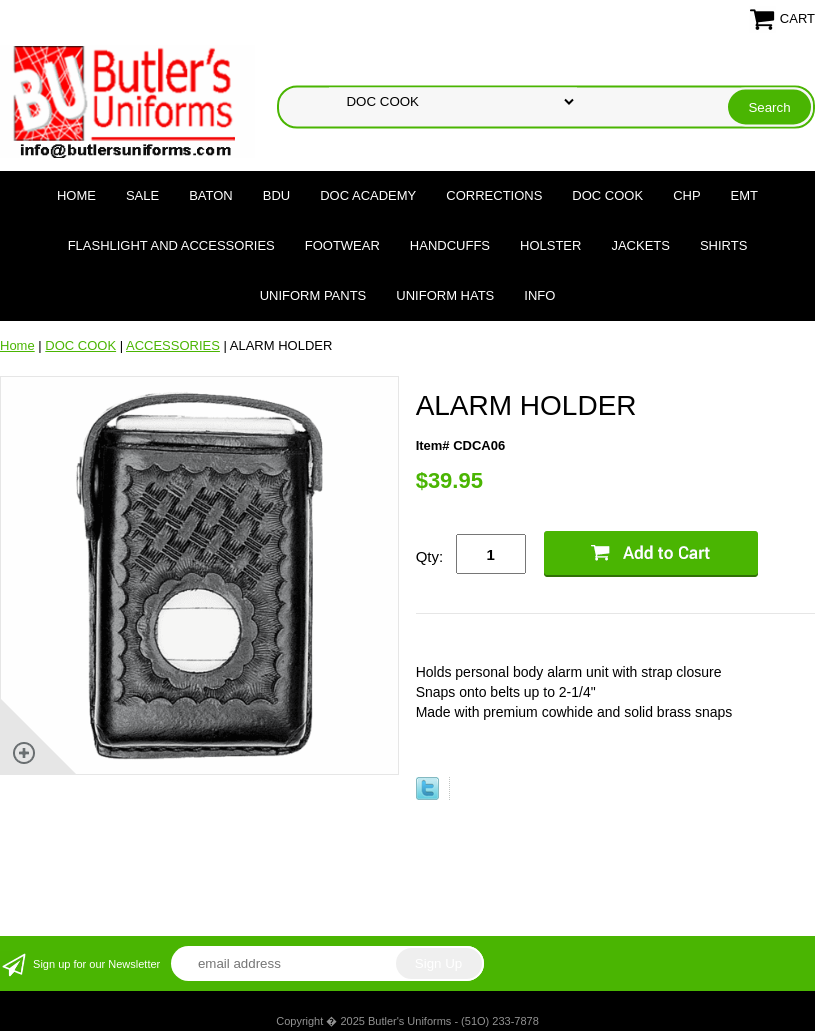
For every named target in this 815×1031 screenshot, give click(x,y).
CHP (686, 195)
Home (76, 195)
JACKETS (640, 245)
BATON (211, 195)
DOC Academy (368, 195)
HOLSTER (550, 245)
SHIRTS (723, 245)
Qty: (430, 556)
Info (539, 295)
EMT (744, 195)
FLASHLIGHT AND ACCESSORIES (171, 245)
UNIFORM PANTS (313, 295)
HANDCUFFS (450, 245)
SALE (142, 195)
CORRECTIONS (494, 195)
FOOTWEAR (342, 245)
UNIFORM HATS (445, 295)
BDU (276, 195)
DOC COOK (607, 195)
